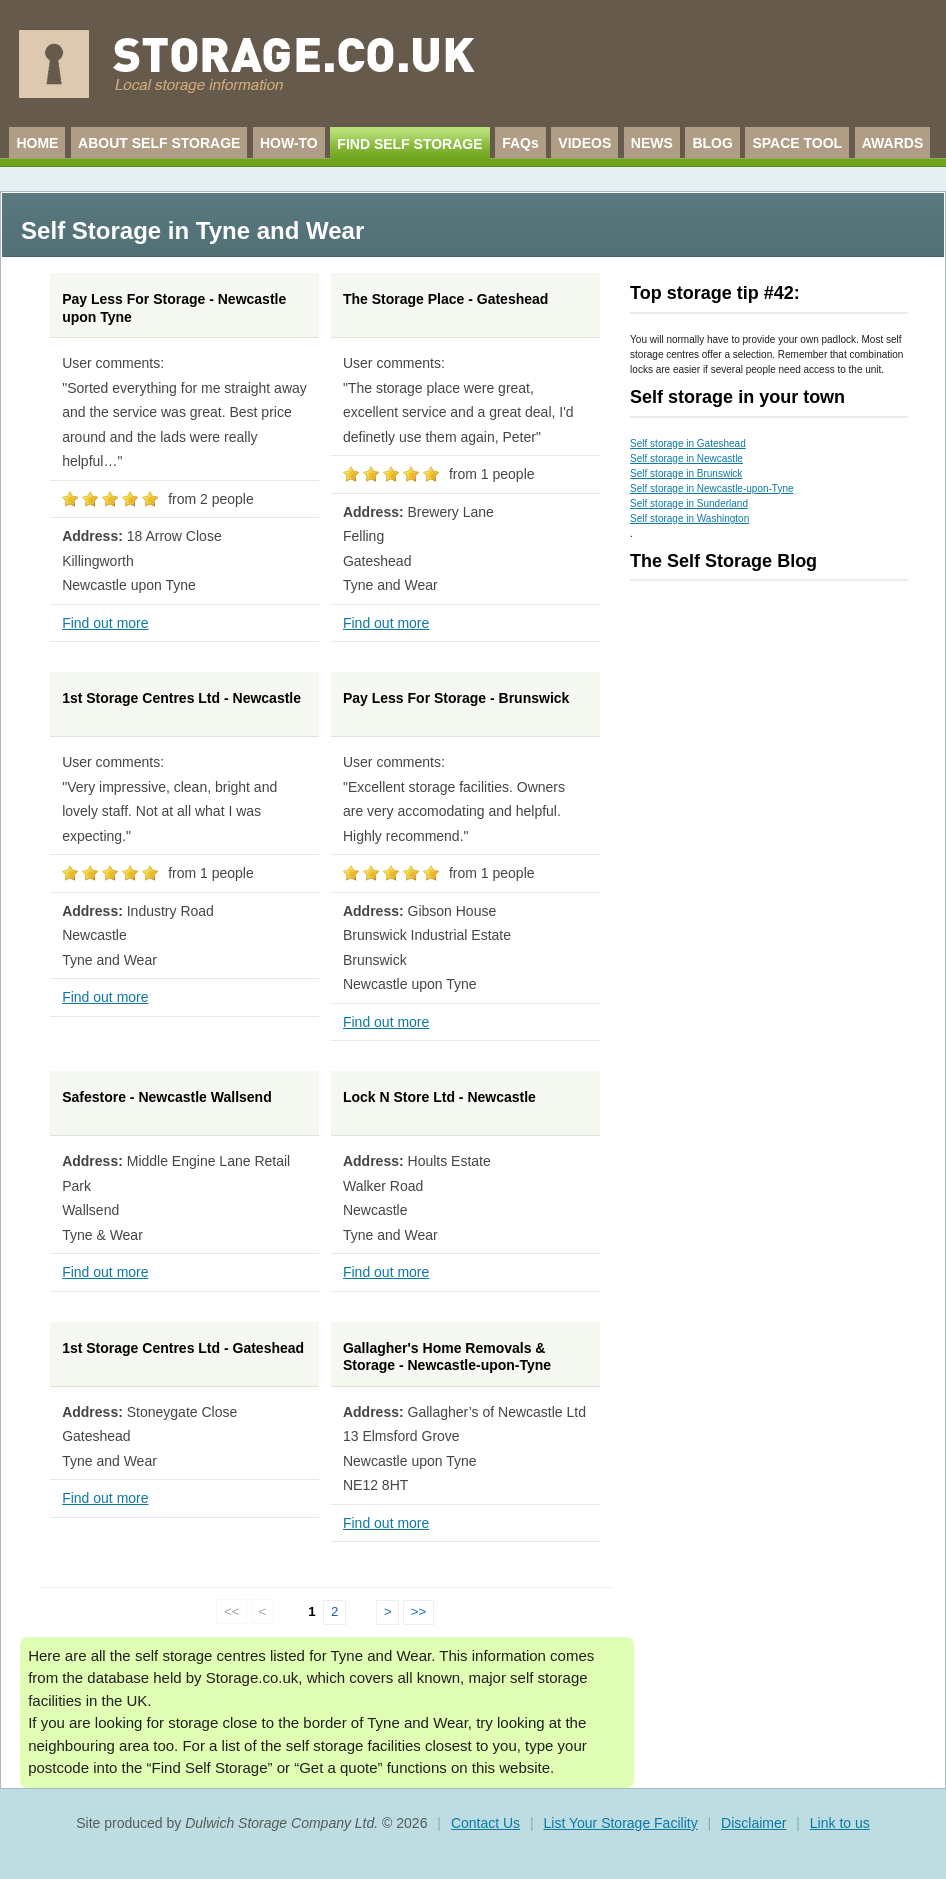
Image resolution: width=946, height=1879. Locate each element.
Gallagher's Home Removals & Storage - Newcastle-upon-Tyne (447, 1357)
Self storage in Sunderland (689, 503)
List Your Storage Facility (621, 1823)
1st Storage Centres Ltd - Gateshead (183, 1348)
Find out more (105, 623)
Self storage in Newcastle (686, 458)
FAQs (520, 143)
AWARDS (892, 143)
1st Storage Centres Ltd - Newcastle (181, 698)
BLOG (712, 143)
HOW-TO (289, 143)
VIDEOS (584, 143)
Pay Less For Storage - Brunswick (456, 698)
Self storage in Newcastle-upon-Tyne (711, 488)
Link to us (840, 1823)
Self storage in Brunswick (686, 473)
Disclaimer (753, 1823)
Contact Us (485, 1823)
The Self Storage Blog (723, 561)
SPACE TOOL (797, 143)
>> (419, 1611)
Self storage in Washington (689, 518)
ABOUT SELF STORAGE (159, 143)
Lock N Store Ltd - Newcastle (439, 1097)
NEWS (652, 143)
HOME (37, 143)
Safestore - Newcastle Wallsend (167, 1097)
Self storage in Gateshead (688, 443)
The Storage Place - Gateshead (445, 299)
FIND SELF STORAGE (409, 144)
